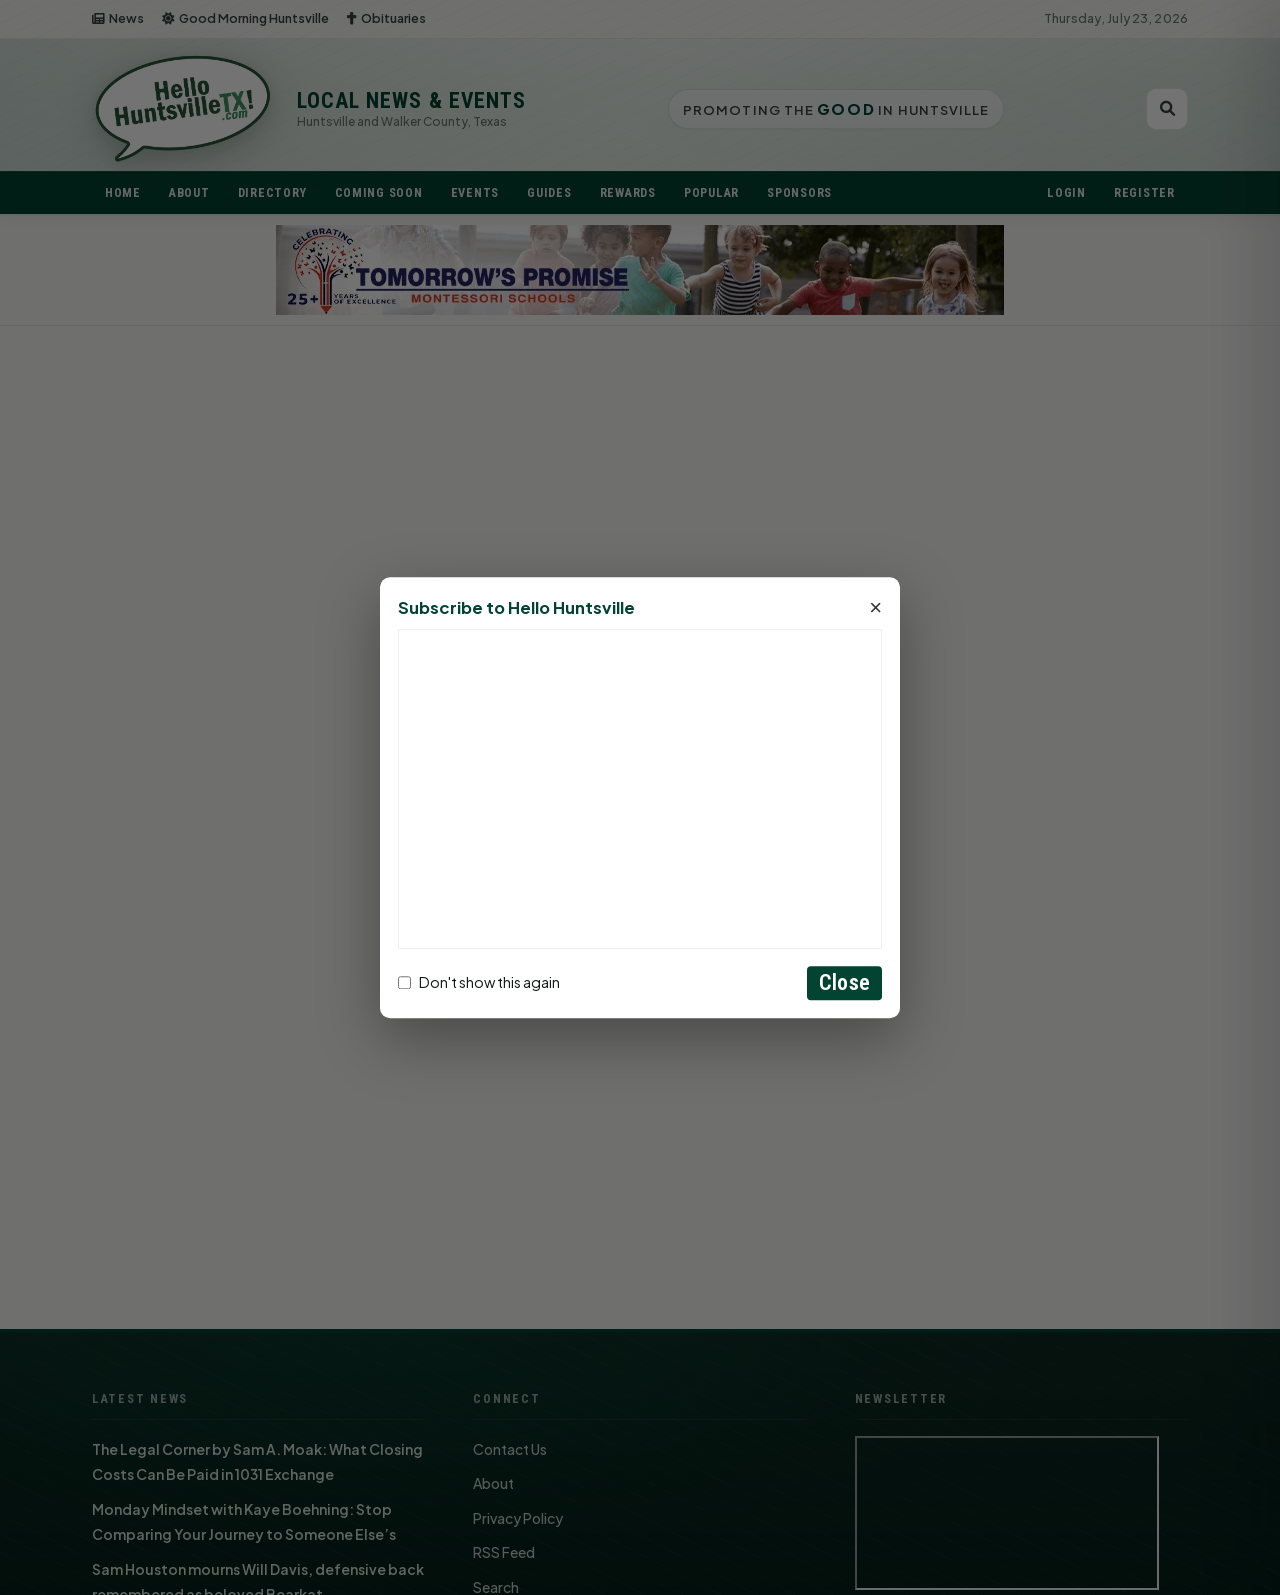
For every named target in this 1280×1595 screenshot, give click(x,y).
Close (844, 982)
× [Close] (875, 608)
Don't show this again (479, 983)
